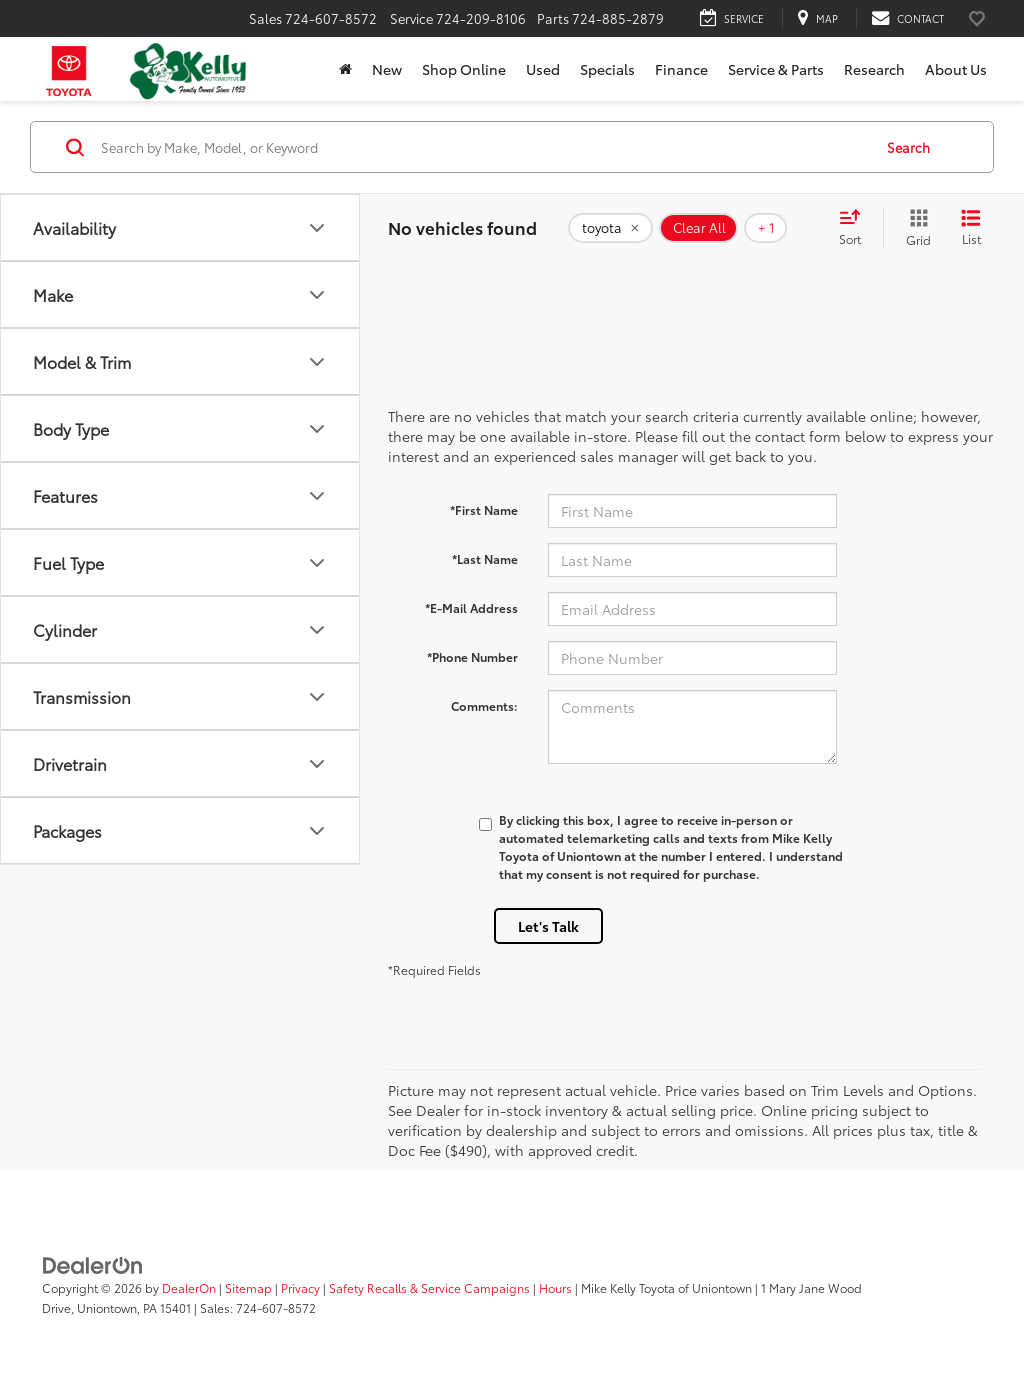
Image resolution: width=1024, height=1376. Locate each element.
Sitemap (248, 1287)
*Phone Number (472, 656)
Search (908, 147)
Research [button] (874, 69)
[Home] (345, 69)
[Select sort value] (856, 228)
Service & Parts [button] (776, 69)
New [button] (387, 69)
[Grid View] (914, 228)
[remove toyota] (610, 228)
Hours (555, 1287)
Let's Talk (548, 926)
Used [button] (543, 69)
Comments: (484, 705)
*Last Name (485, 558)
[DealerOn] (93, 1264)
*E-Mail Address (471, 607)
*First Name (484, 509)
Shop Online (464, 69)
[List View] (971, 228)
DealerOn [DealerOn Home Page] (189, 1287)
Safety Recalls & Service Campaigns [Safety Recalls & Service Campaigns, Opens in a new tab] (429, 1287)
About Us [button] (956, 69)
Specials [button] (607, 69)
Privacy (300, 1287)
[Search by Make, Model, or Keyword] (483, 147)
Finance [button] (681, 69)
